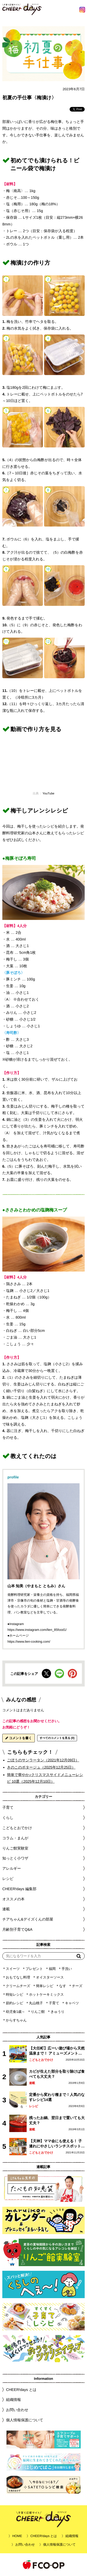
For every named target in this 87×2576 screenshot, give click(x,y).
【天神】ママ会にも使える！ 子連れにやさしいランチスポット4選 (56, 2144)
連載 (6, 1909)
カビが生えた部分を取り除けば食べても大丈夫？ (57, 2073)
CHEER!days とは (21, 2390)
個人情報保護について (24, 2420)
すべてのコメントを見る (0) (57, 1738)
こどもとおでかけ (41, 2060)
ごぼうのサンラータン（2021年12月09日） (43, 1760)
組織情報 (13, 2400)
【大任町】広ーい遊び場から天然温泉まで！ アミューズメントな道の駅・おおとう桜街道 (57, 2051)
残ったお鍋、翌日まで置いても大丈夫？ (57, 2120)
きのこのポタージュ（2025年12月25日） (41, 1767)
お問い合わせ (17, 2410)
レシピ (33, 2106)
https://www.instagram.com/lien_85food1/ (37, 1630)
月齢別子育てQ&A (17, 1929)
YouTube (48, 793)
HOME (17, 2536)
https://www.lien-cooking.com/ (28, 1641)
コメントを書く (18, 1738)
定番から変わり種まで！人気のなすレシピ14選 (57, 2097)
